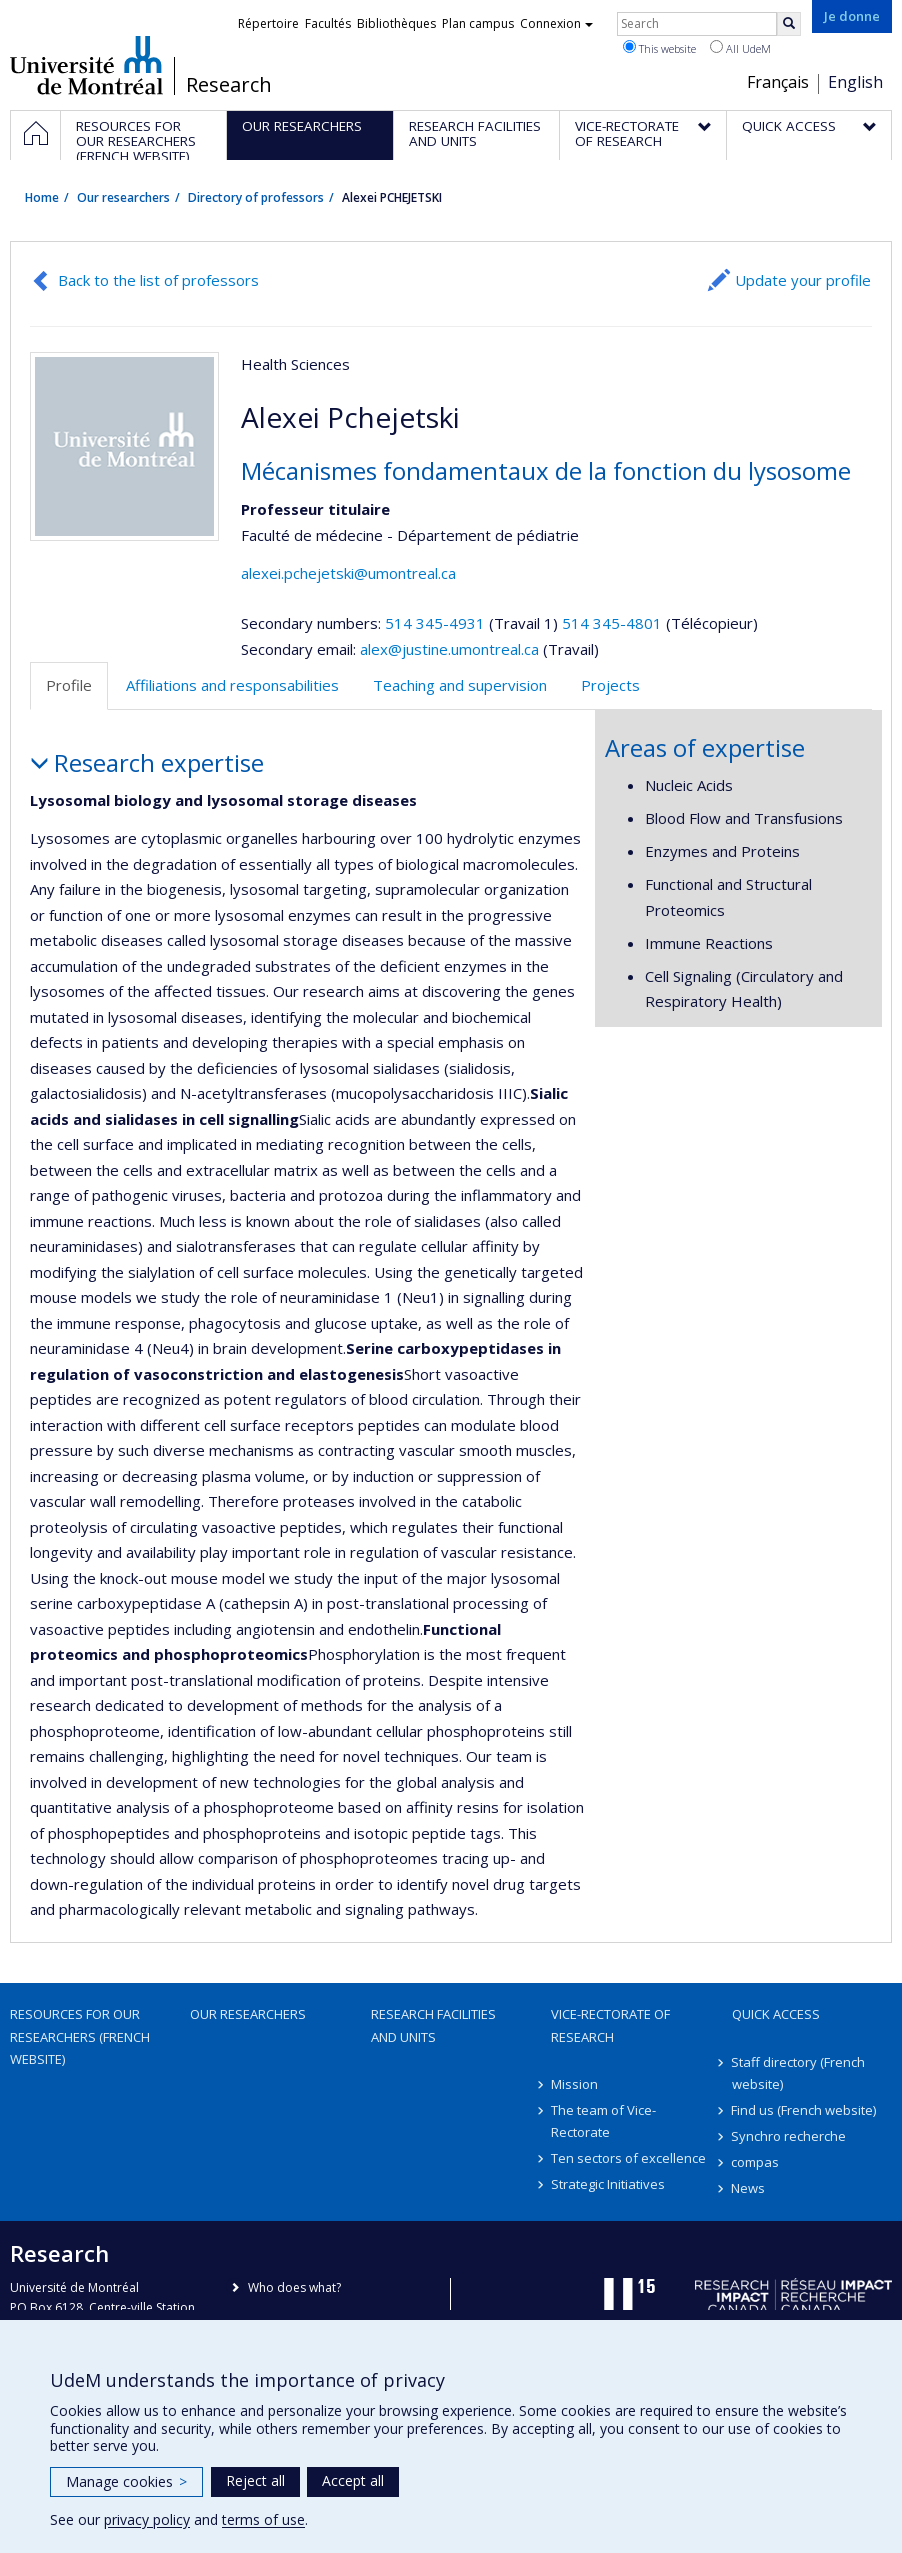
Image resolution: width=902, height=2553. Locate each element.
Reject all (255, 2480)
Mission (574, 2084)
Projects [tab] (610, 685)
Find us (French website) (804, 2110)
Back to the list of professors (158, 280)
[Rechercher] (789, 24)
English (855, 82)
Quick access (776, 2014)
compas (756, 2162)
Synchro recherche (789, 2136)
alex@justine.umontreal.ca (449, 649)
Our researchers (123, 197)
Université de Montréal (86, 65)
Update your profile (803, 280)
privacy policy (147, 2519)
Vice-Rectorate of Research (610, 2025)
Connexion (556, 23)
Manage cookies (126, 2481)
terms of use (263, 2519)
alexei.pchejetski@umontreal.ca (348, 573)
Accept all (353, 2480)
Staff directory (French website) (799, 2073)
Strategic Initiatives (608, 2184)
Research (229, 85)
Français (778, 82)
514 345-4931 (437, 623)
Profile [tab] (69, 685)
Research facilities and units (433, 2025)
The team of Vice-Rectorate (603, 2121)
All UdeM (740, 48)
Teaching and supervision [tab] (460, 685)
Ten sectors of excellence (628, 2158)
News (749, 2188)
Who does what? (294, 2287)
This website (659, 48)
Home (42, 197)
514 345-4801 (614, 623)
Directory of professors (256, 197)
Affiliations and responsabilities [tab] (232, 685)
